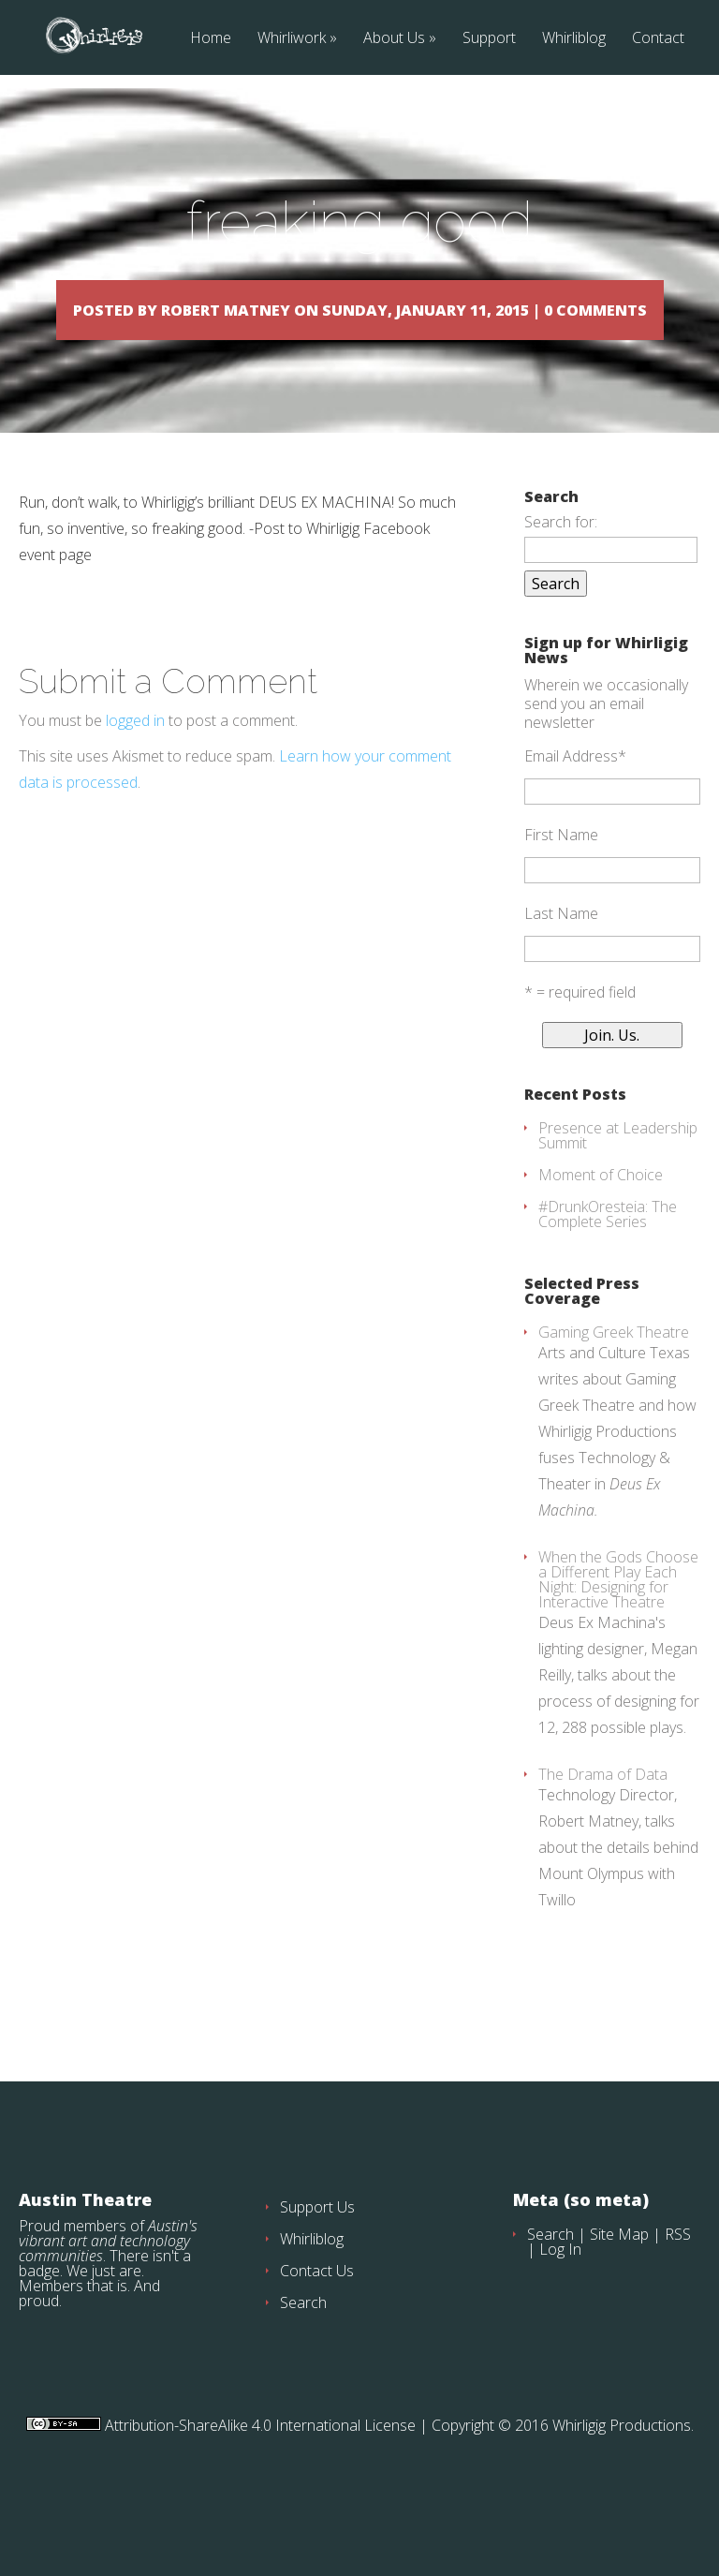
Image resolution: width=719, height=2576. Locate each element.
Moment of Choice (600, 1228)
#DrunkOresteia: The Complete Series (607, 1267)
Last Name (561, 966)
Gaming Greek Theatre (613, 1385)
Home (210, 39)
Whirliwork (291, 39)
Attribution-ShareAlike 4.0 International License (258, 2478)
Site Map (619, 2287)
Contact (658, 39)
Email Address (575, 809)
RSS (678, 2287)
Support (489, 39)
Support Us (317, 2260)
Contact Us (317, 2324)
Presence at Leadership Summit (617, 1189)
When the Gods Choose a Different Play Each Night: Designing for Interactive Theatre (618, 1633)
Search (303, 2356)
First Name (561, 888)
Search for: (560, 575)
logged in (135, 773)
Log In (560, 2302)
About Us (394, 39)
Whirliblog (574, 39)
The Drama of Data (603, 1827)
